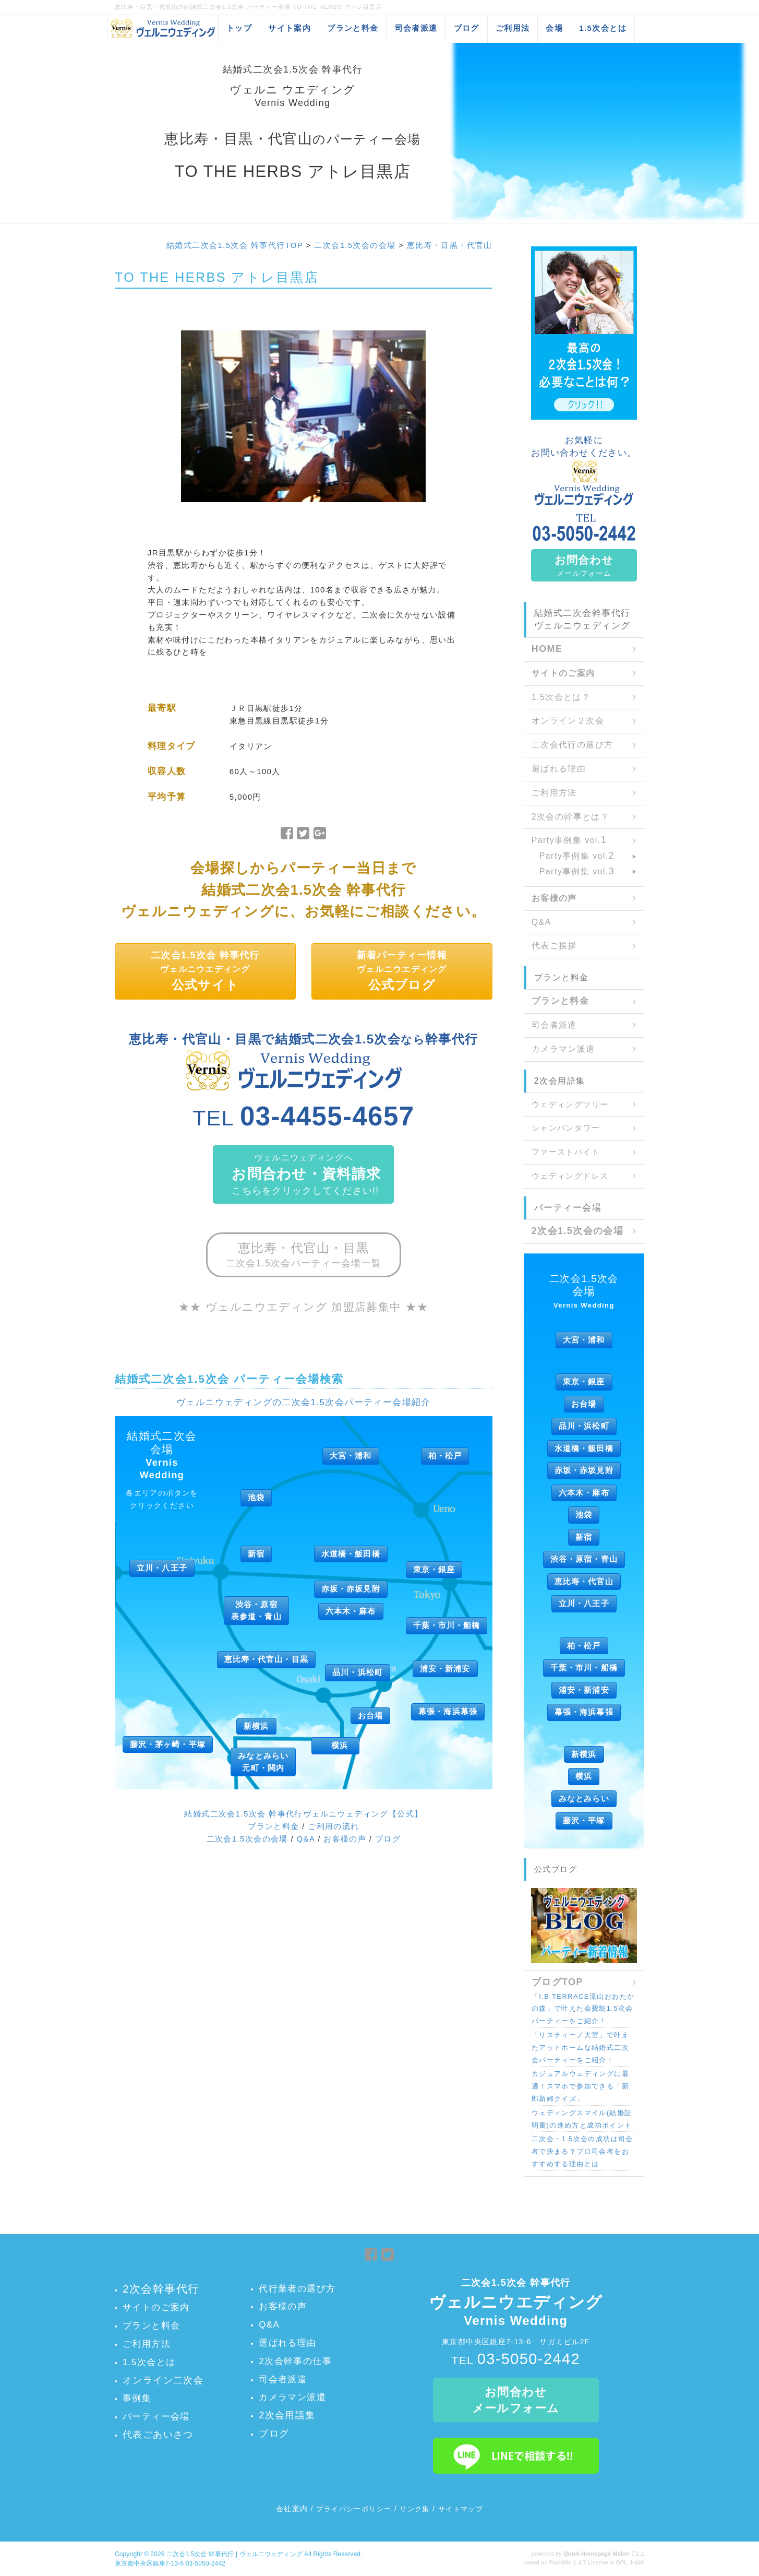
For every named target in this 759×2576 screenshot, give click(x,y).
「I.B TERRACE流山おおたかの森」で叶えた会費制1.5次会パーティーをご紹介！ (583, 2008)
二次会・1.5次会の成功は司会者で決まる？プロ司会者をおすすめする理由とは (582, 2151)
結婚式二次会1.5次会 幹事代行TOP (234, 245)
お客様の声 (344, 1838)
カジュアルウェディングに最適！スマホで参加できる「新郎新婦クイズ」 (580, 2086)
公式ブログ (555, 1869)
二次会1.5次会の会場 (354, 245)
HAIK (637, 2562)
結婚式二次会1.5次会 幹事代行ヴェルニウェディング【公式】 (303, 1813)
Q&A (306, 1838)
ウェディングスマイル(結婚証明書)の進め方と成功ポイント (582, 2119)
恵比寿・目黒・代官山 (449, 245)
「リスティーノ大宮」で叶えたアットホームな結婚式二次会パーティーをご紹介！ (580, 2047)
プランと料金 (273, 1826)
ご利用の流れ (333, 1826)
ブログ (388, 1838)
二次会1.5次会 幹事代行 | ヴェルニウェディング (234, 2554)
